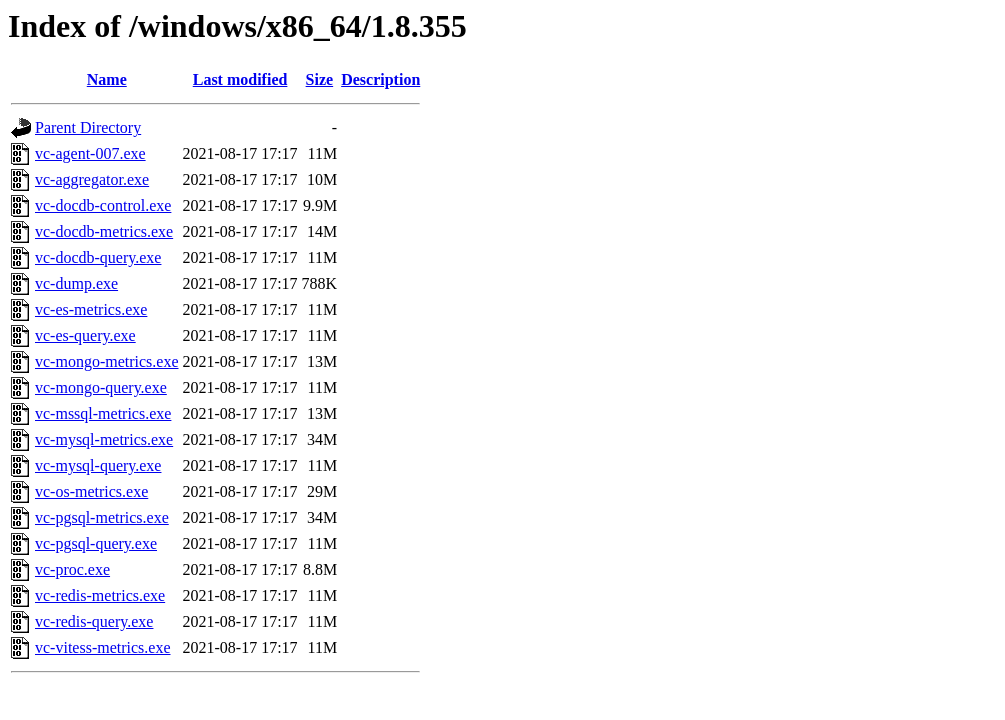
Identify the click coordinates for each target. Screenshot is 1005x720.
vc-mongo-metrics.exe (107, 361)
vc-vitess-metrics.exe (103, 647)
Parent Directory (88, 127)
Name (107, 79)
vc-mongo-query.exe (101, 387)
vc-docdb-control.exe (103, 205)
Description (380, 79)
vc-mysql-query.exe (98, 465)
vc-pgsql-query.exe (96, 543)
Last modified (240, 79)
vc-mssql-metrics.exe (103, 413)
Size (320, 79)
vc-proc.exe (72, 569)
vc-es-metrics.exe (91, 309)
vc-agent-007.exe (90, 153)
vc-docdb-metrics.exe (104, 231)
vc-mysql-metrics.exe (104, 439)
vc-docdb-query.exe (98, 257)
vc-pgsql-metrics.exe (102, 517)
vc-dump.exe (76, 283)
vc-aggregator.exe (92, 179)
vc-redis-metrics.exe (100, 595)
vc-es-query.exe (85, 335)
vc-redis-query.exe (94, 621)
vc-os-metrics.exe (91, 491)
